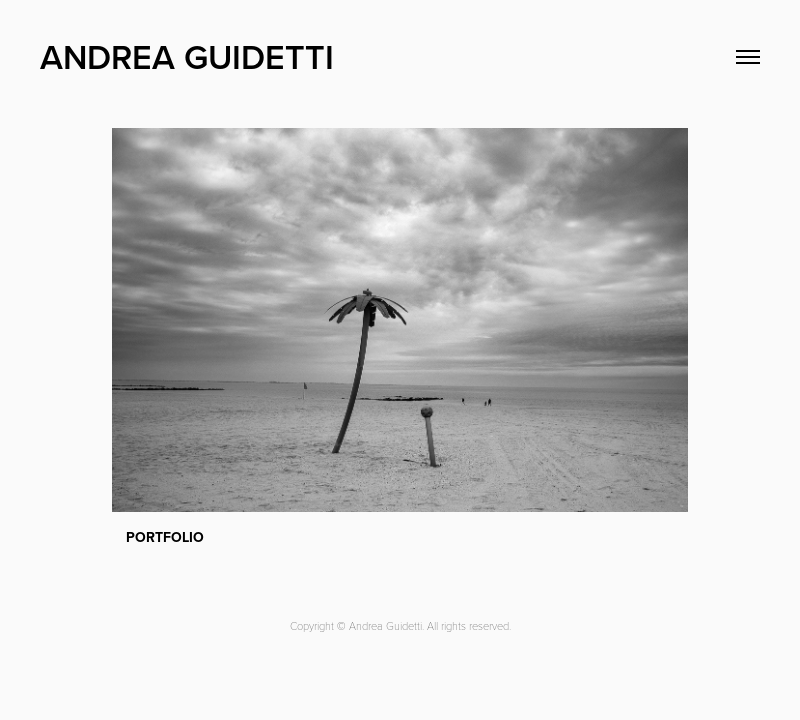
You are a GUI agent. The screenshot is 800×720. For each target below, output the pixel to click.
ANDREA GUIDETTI (187, 56)
